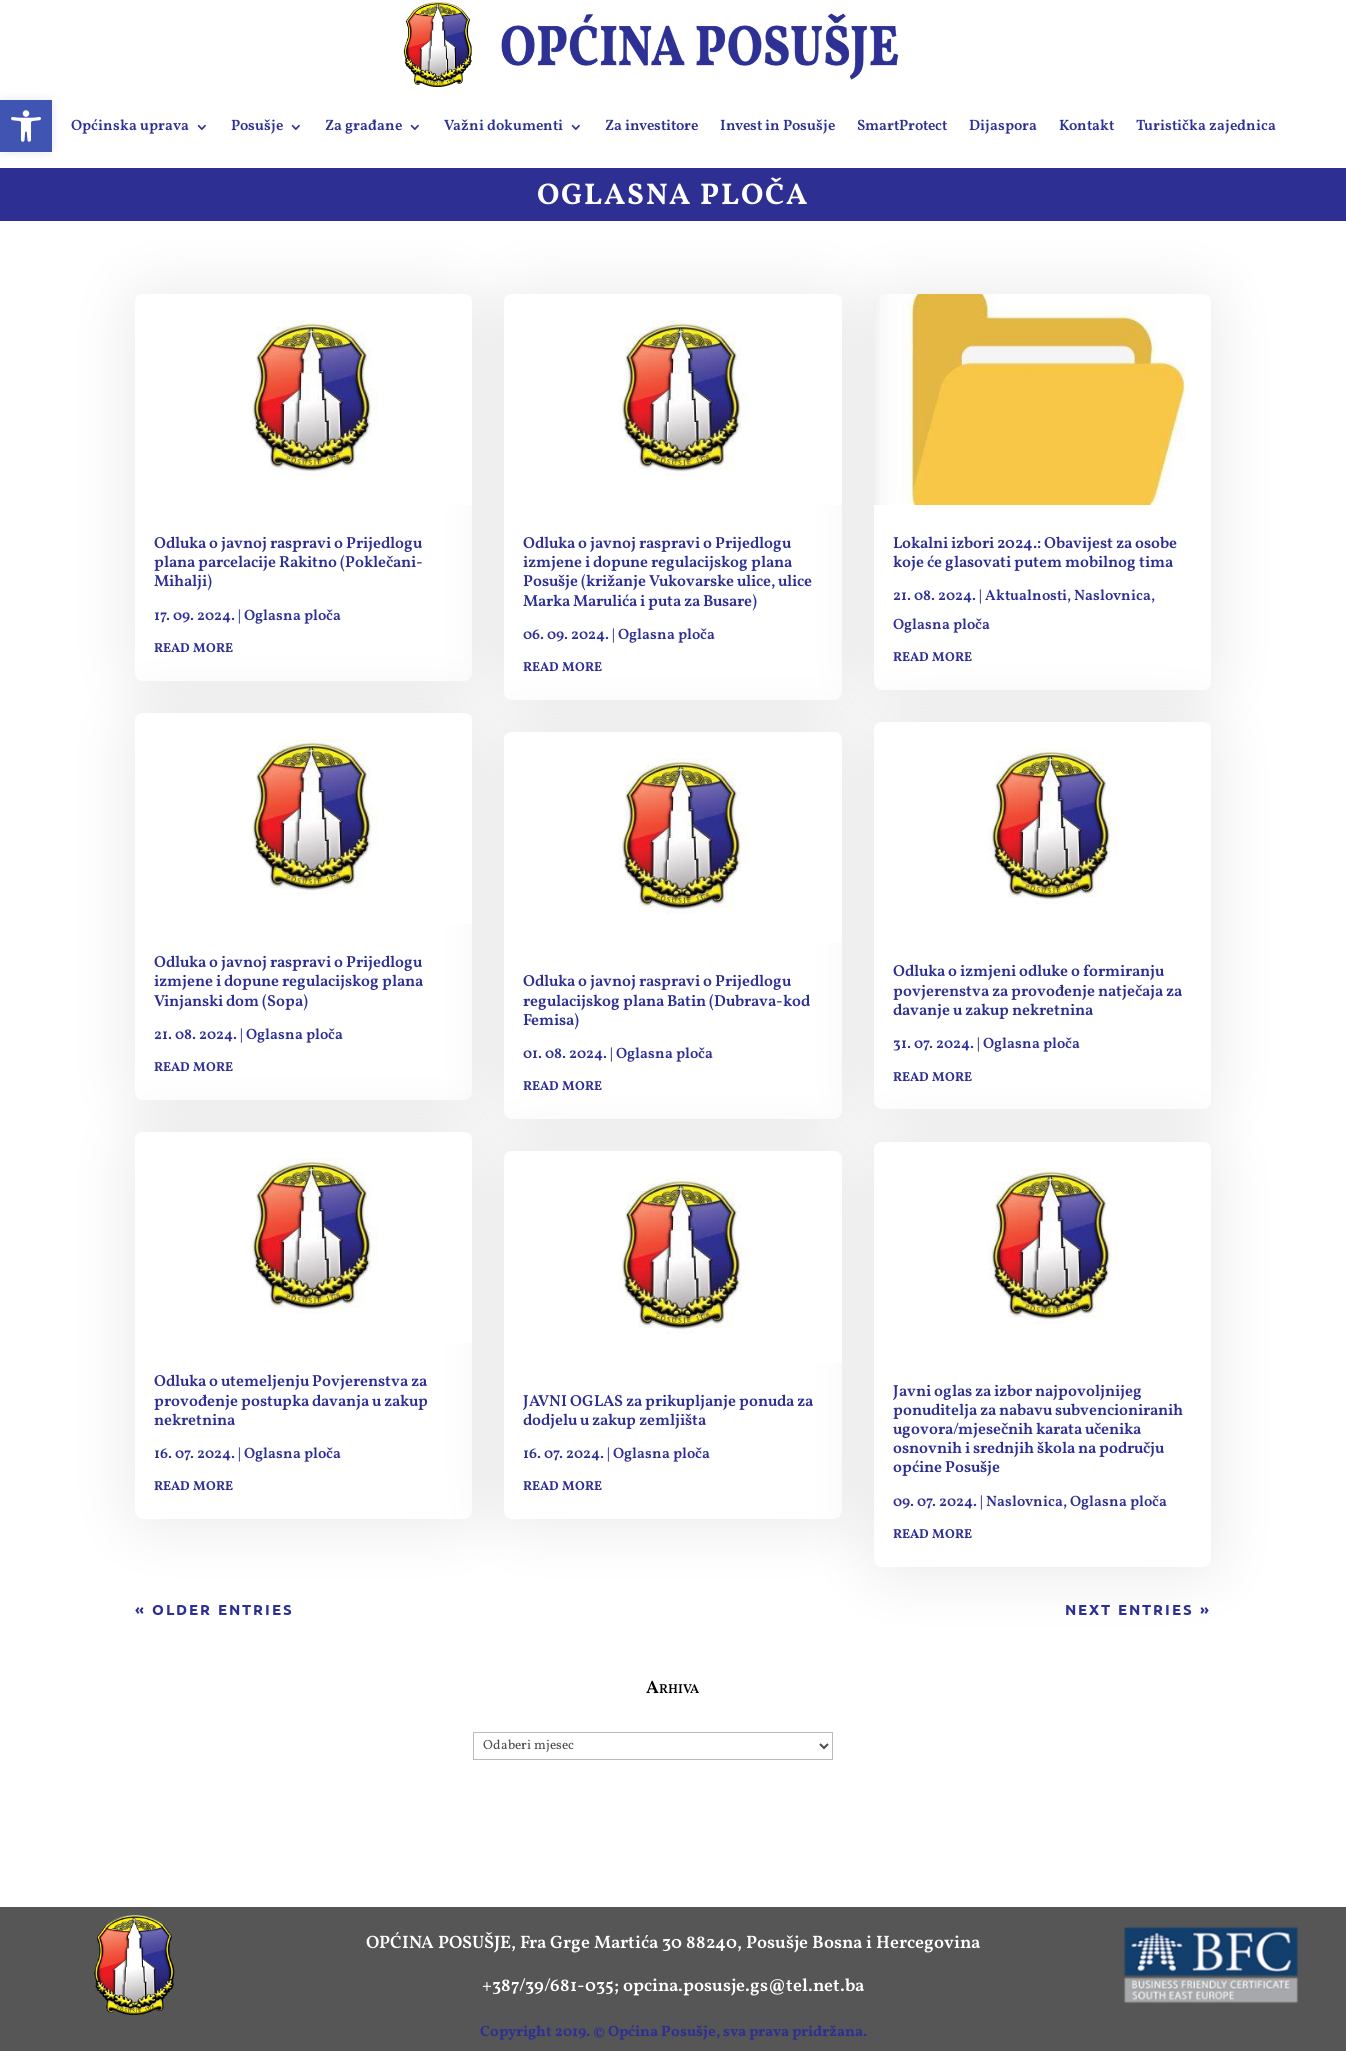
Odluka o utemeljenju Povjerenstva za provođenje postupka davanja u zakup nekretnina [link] (291, 1401)
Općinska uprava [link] (130, 126)
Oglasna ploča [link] (292, 616)
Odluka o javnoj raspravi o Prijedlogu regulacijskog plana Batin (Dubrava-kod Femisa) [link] (666, 1001)
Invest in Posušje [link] (777, 126)
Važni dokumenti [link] (503, 126)
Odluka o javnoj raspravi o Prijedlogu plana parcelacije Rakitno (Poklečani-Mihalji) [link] (288, 563)
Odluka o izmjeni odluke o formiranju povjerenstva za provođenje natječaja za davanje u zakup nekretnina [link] (1037, 991)
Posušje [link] (257, 126)
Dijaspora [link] (1003, 126)
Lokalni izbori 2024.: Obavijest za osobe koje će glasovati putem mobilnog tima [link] (1035, 553)
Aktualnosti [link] (1026, 596)
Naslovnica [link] (1112, 596)
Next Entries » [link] (1138, 1609)
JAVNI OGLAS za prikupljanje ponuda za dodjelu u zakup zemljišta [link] (668, 1411)
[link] (26, 126)
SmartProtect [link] (902, 126)
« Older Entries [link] (214, 1609)
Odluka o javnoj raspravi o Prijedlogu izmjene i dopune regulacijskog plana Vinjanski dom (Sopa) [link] (288, 982)
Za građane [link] (363, 126)
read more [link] (193, 649)
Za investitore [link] (651, 126)
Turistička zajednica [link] (1206, 126)
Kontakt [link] (1086, 126)
